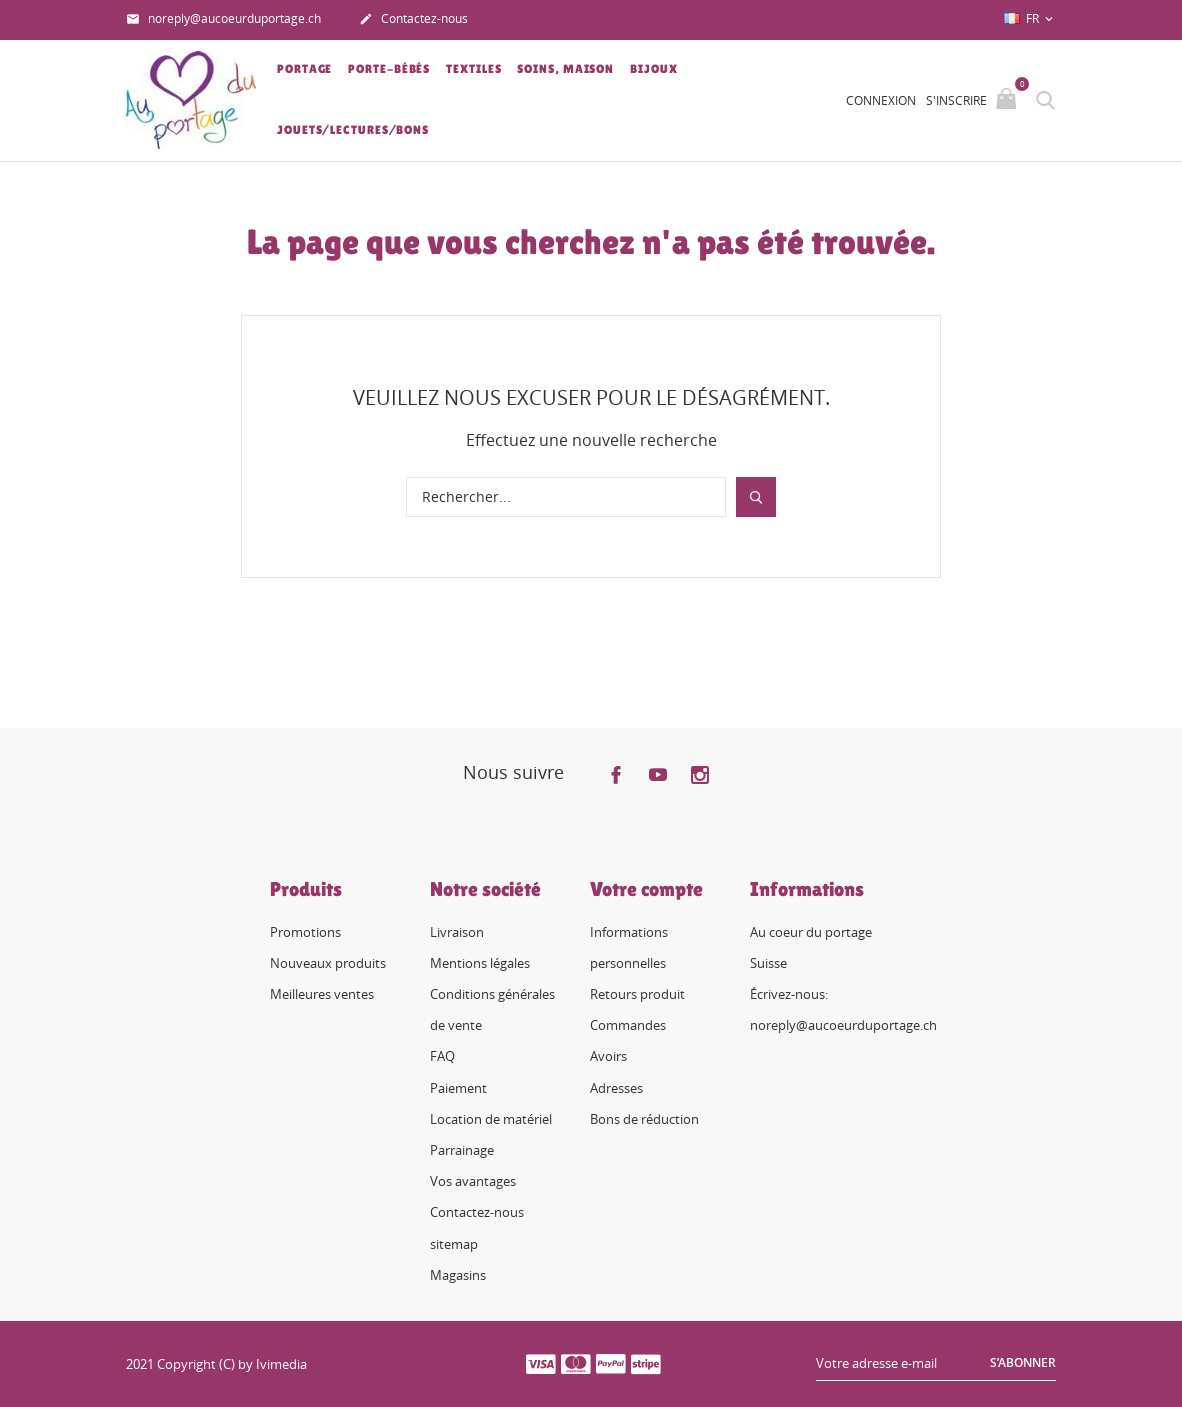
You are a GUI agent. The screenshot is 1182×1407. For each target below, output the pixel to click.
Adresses (616, 1088)
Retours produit (637, 994)
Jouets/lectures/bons (353, 130)
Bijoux (653, 69)
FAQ (442, 1056)
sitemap (454, 1244)
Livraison (457, 932)
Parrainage (462, 1150)
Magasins (458, 1275)
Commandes (628, 1025)
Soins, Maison (565, 69)
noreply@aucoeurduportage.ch (223, 20)
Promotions (305, 932)
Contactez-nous (413, 20)
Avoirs (608, 1056)
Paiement (458, 1088)
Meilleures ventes (322, 994)
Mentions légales (480, 963)
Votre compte (646, 889)
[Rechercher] (566, 497)
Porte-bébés (389, 69)
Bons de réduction (644, 1119)
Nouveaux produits (328, 963)
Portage (304, 69)
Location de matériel (491, 1119)
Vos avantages (473, 1181)
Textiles (473, 69)
